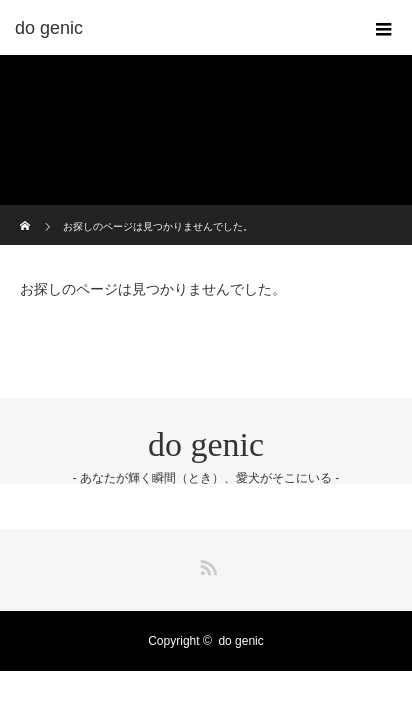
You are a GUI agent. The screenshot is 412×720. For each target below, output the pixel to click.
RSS (206, 564)
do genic (206, 444)
